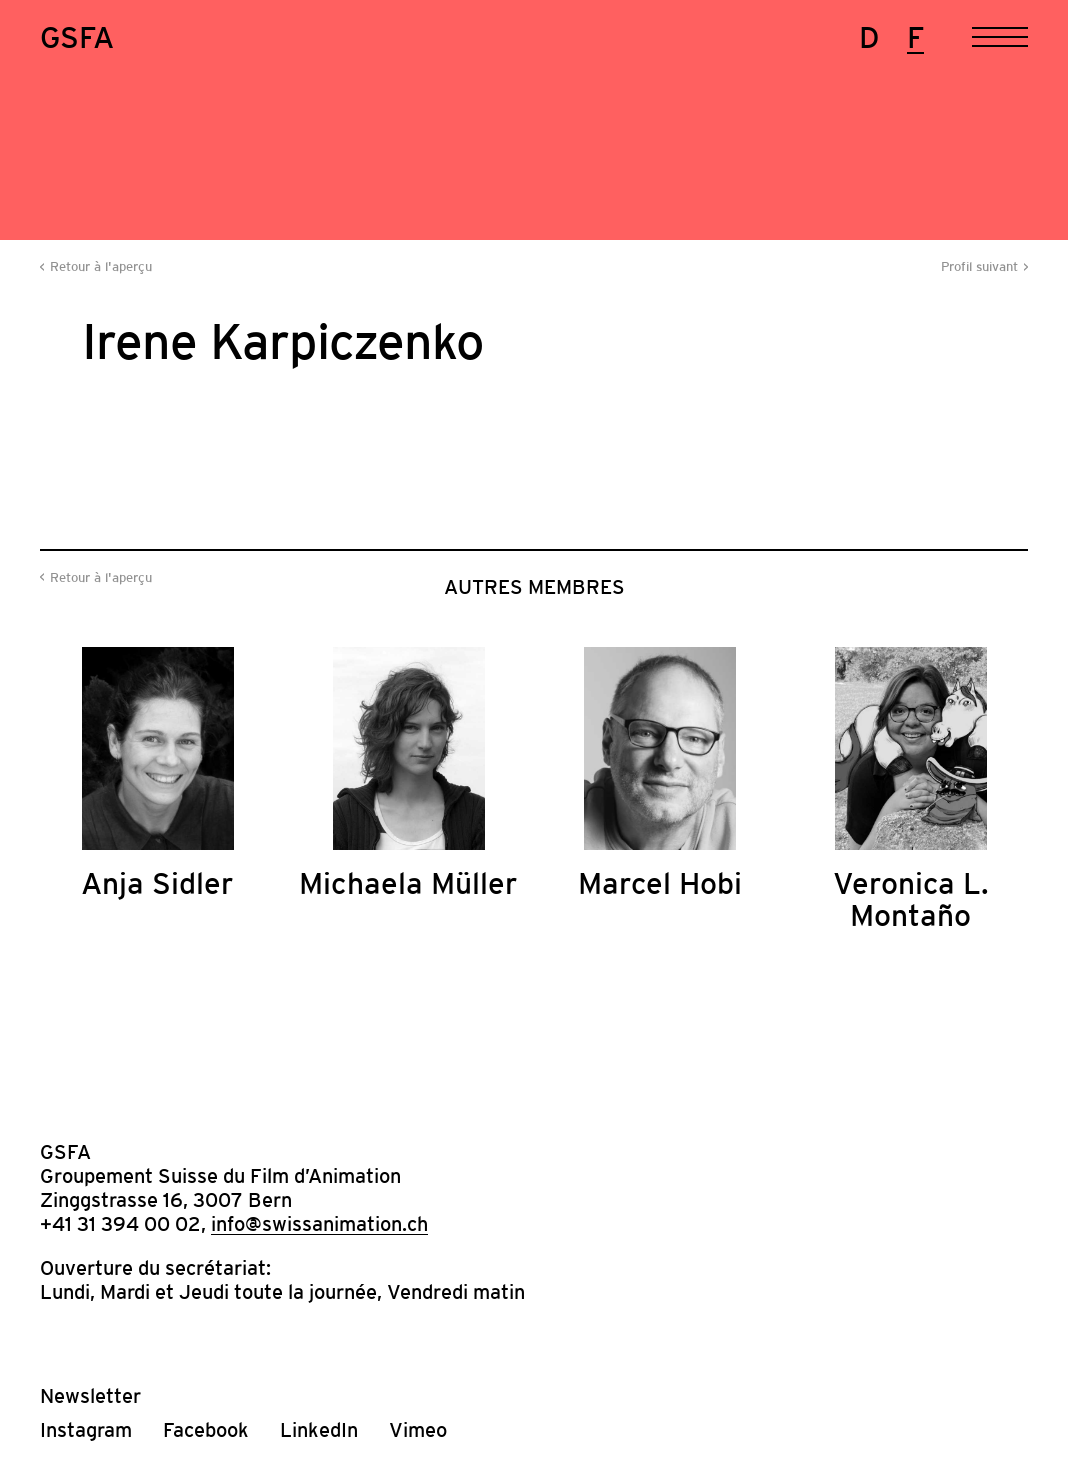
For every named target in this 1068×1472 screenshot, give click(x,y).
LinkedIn (319, 1430)
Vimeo (418, 1430)
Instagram (86, 1430)
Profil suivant (979, 266)
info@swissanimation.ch (319, 1224)
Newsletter (90, 1396)
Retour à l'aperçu (101, 266)
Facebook (206, 1430)
